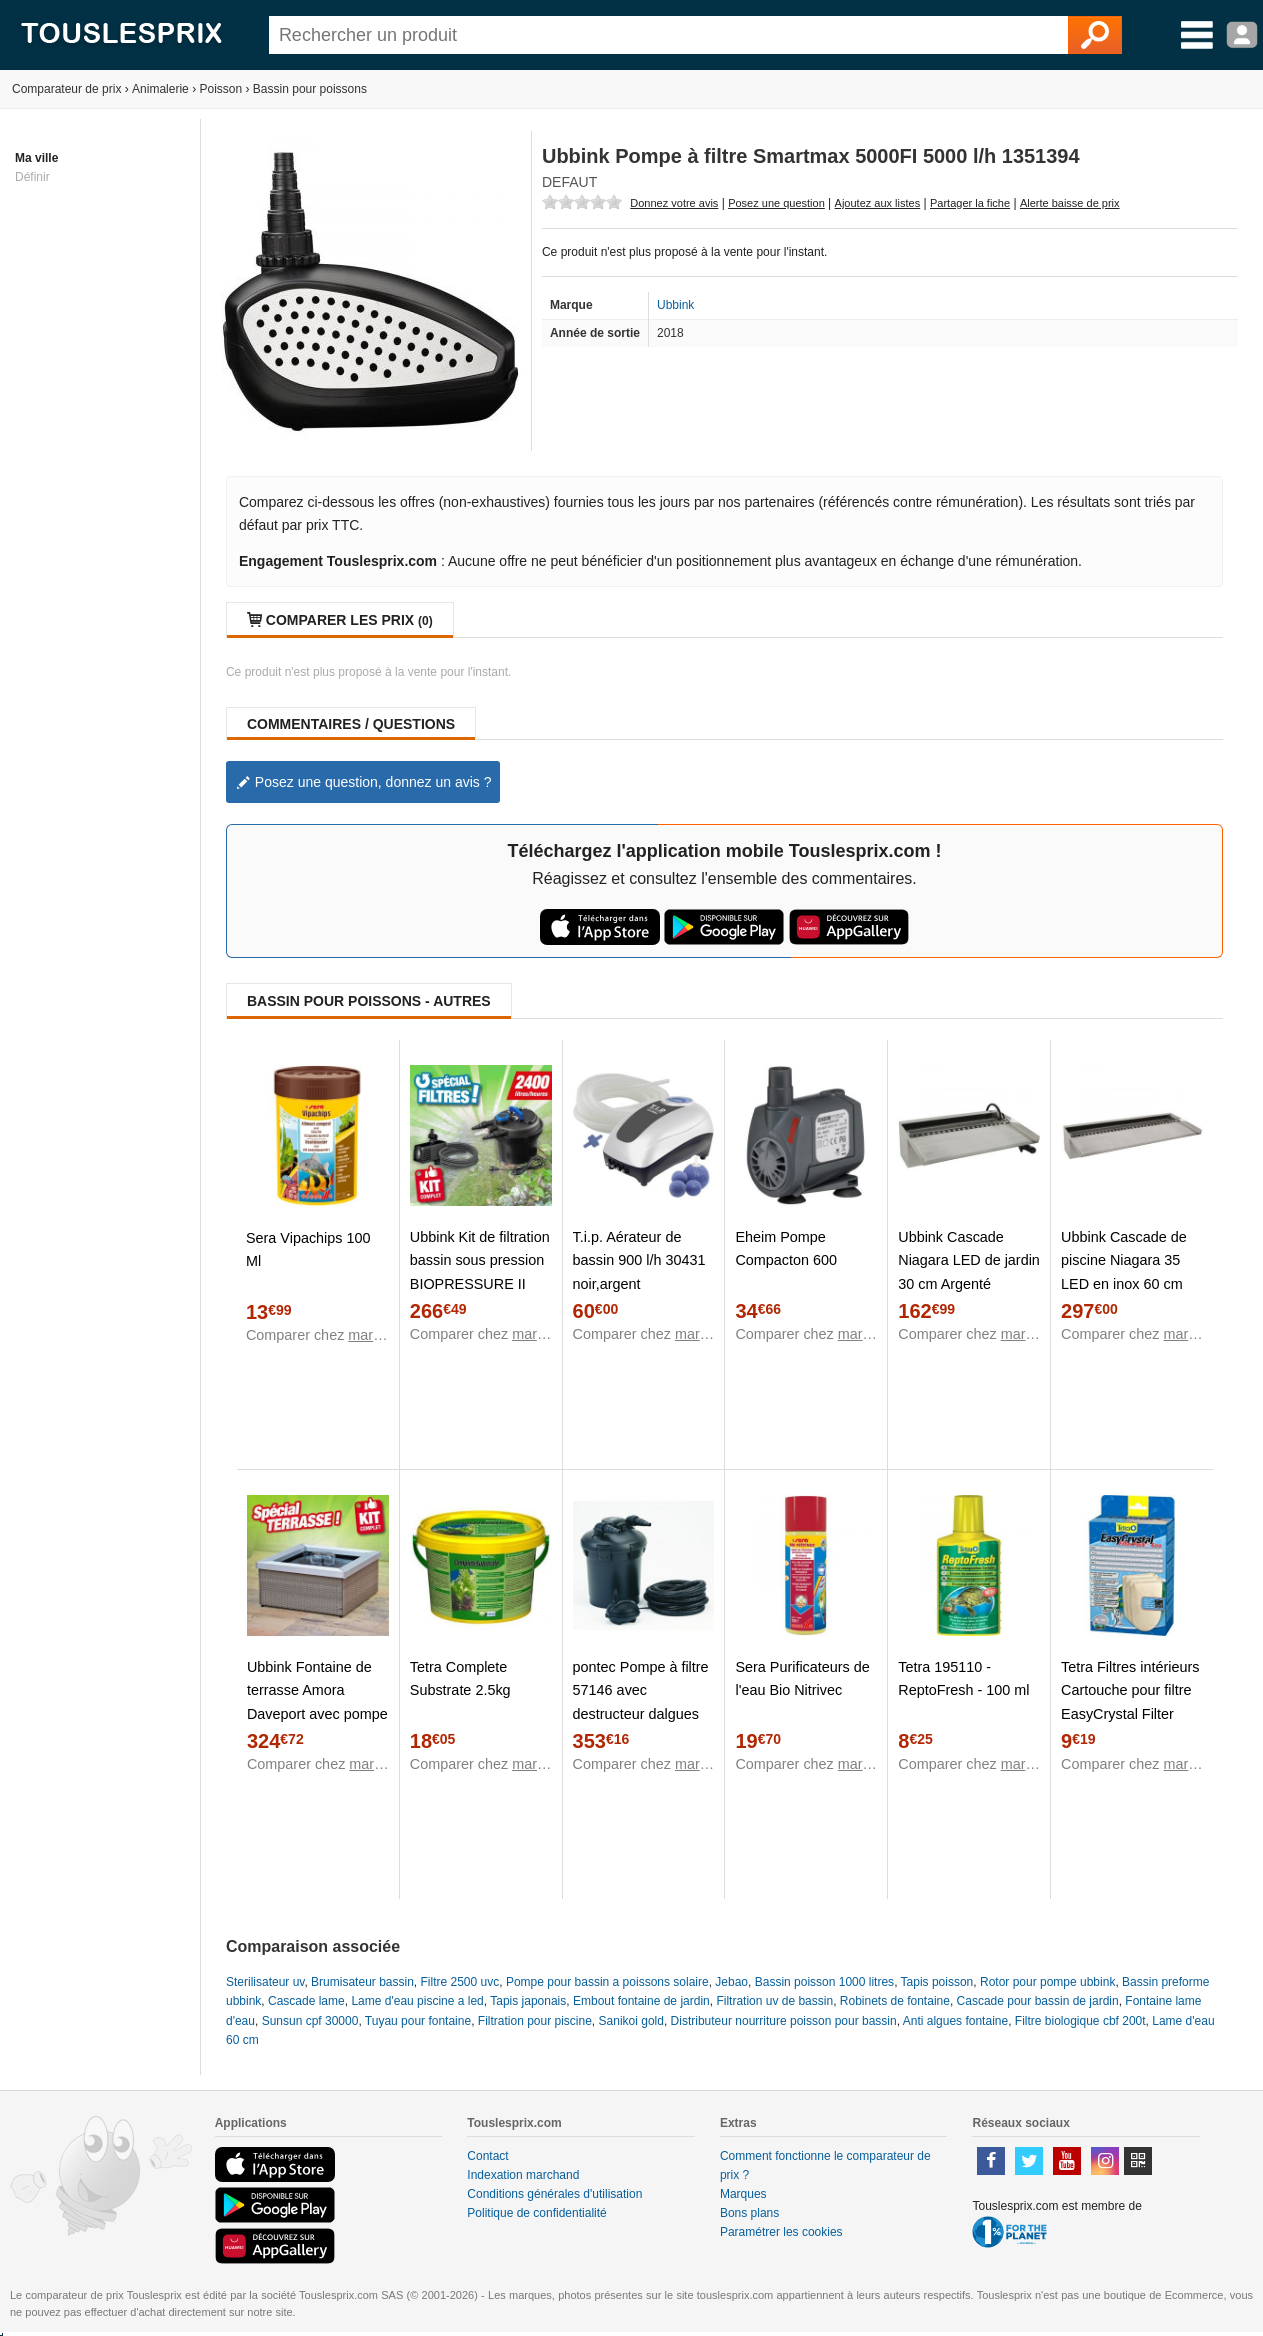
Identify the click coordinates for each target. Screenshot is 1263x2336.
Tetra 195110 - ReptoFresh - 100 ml (963, 1678)
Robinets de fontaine (895, 2001)
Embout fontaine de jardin (641, 2001)
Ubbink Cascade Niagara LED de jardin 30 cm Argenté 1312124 (969, 1271)
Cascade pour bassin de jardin (1038, 2001)
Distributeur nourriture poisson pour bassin (784, 2021)
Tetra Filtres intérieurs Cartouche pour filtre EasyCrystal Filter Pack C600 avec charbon (1130, 1713)
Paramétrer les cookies (781, 2232)
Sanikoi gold (631, 2021)
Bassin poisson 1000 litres (824, 1982)
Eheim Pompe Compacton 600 (786, 1248)
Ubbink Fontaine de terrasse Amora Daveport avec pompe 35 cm (317, 1701)
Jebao (731, 1982)
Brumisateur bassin (362, 1982)
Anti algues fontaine (955, 2021)
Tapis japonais (528, 2001)
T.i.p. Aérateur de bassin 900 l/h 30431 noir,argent (639, 1260)
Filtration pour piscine (535, 2021)
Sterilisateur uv (265, 1982)
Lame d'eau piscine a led (417, 2001)
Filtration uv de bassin (774, 2001)
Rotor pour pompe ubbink (1047, 1982)
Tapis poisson (937, 1982)
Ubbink (675, 305)
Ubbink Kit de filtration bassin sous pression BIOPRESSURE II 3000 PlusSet (480, 1271)
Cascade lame (306, 2001)
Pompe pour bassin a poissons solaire (607, 1982)
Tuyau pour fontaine (418, 2021)
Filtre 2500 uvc (460, 1982)
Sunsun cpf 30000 (310, 2021)
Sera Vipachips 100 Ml (308, 1249)
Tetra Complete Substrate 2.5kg (460, 1678)
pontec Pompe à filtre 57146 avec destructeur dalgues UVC (641, 1701)
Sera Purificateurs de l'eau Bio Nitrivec (802, 1678)
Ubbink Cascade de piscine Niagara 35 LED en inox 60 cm (1124, 1260)
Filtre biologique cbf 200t (1080, 2021)
